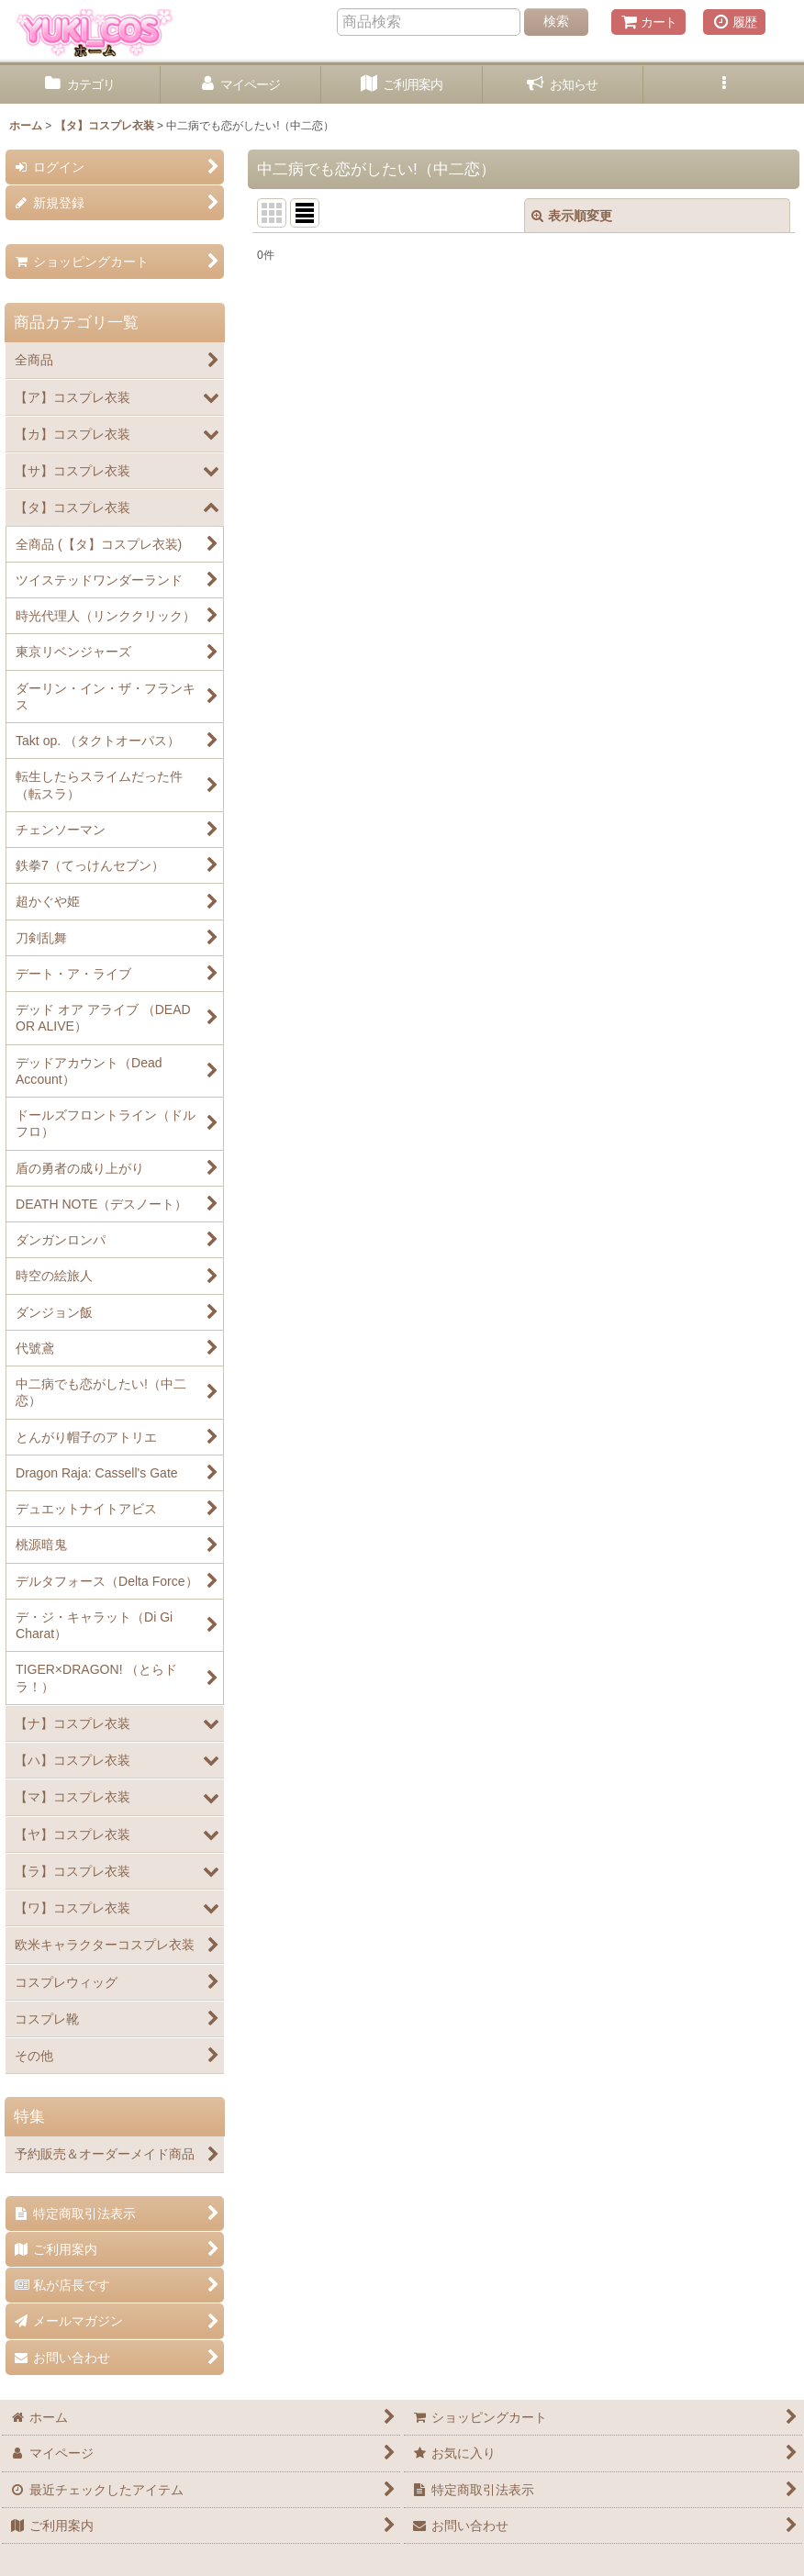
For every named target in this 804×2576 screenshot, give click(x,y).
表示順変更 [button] (571, 215)
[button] (723, 85)
